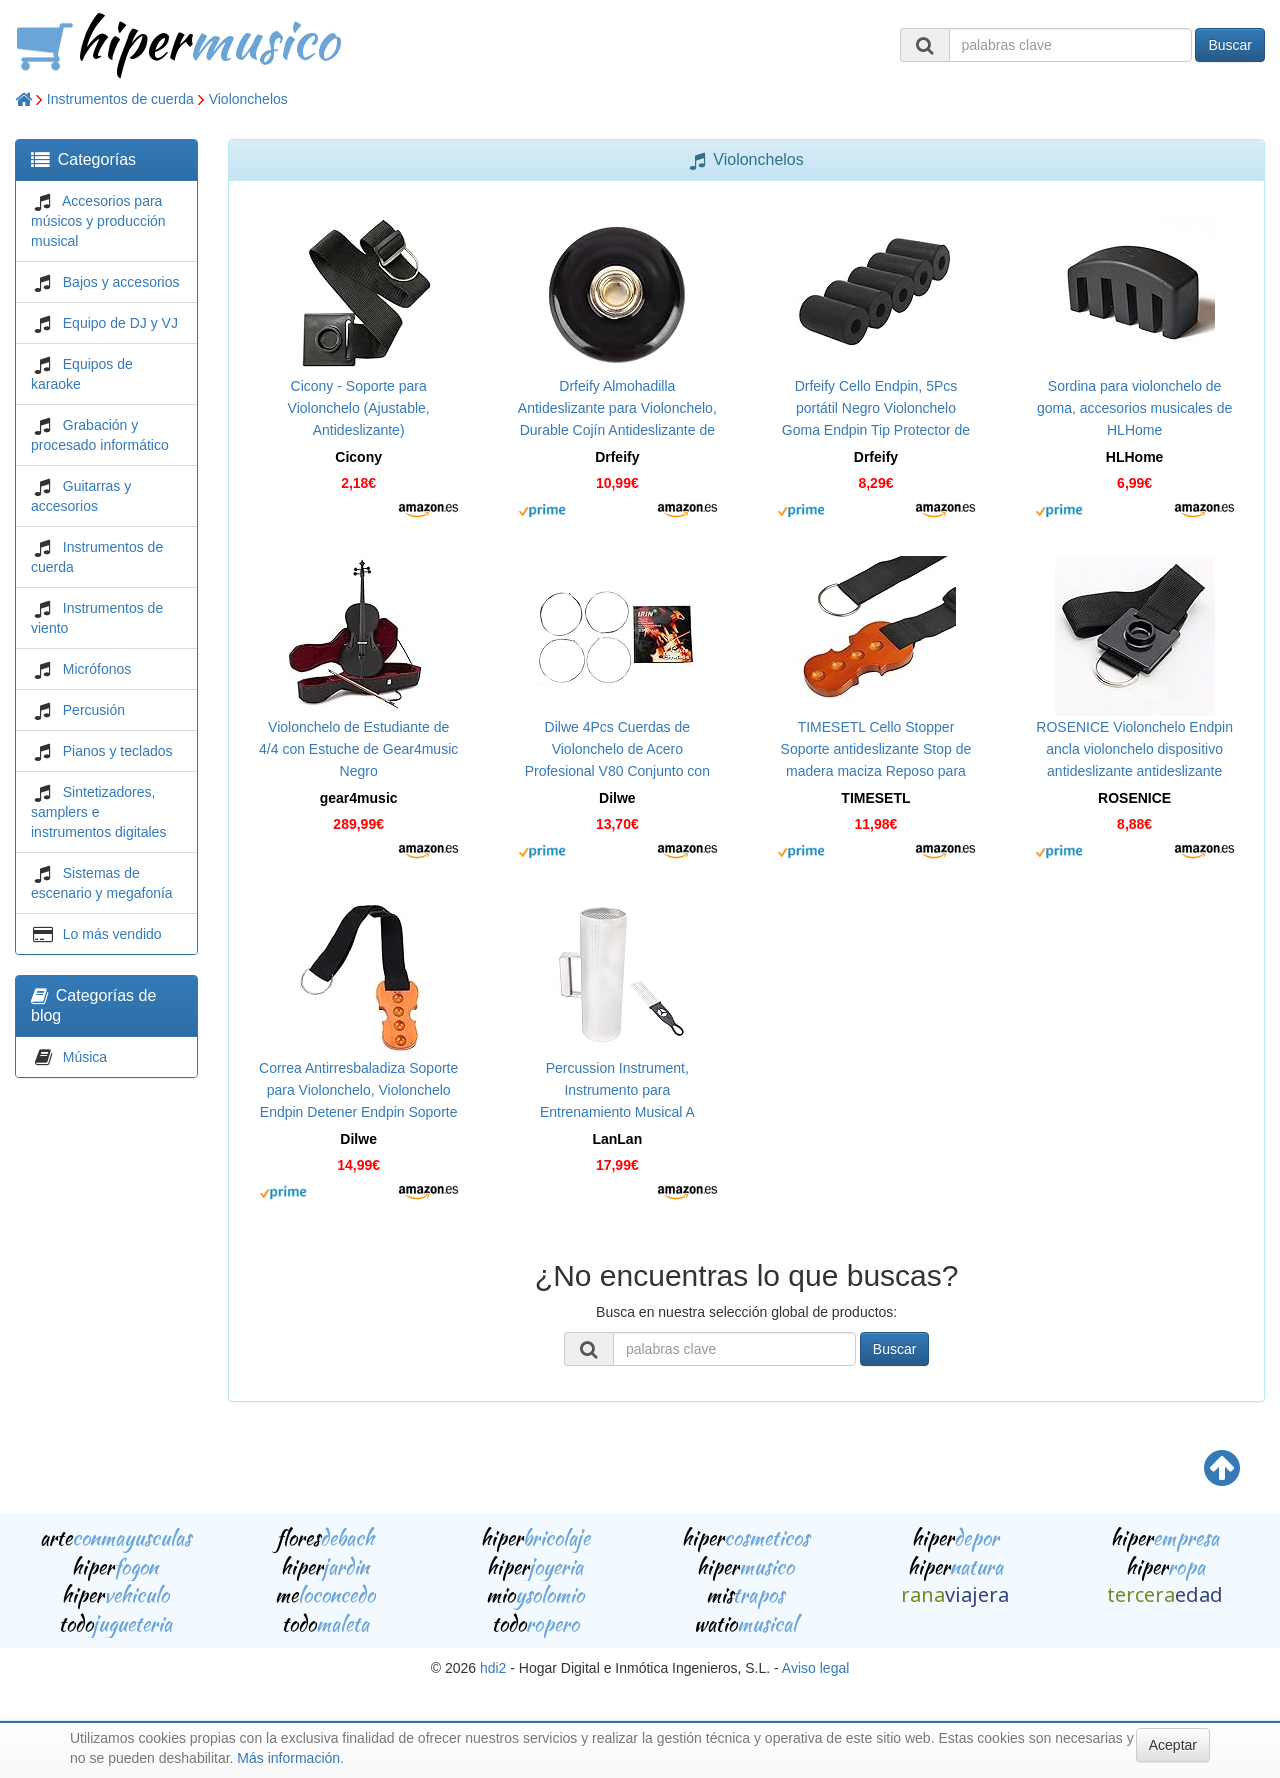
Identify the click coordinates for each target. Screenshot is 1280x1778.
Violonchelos (248, 99)
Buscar (1230, 45)
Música (85, 1057)
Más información (288, 1758)
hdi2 (493, 1668)
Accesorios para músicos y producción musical (98, 221)
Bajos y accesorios (121, 282)
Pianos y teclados (118, 751)
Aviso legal (815, 1668)
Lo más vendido (112, 934)
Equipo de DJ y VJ (120, 323)
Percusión (94, 710)
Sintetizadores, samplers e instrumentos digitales (98, 812)
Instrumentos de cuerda (120, 99)
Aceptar (1173, 1745)
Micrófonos (97, 669)
